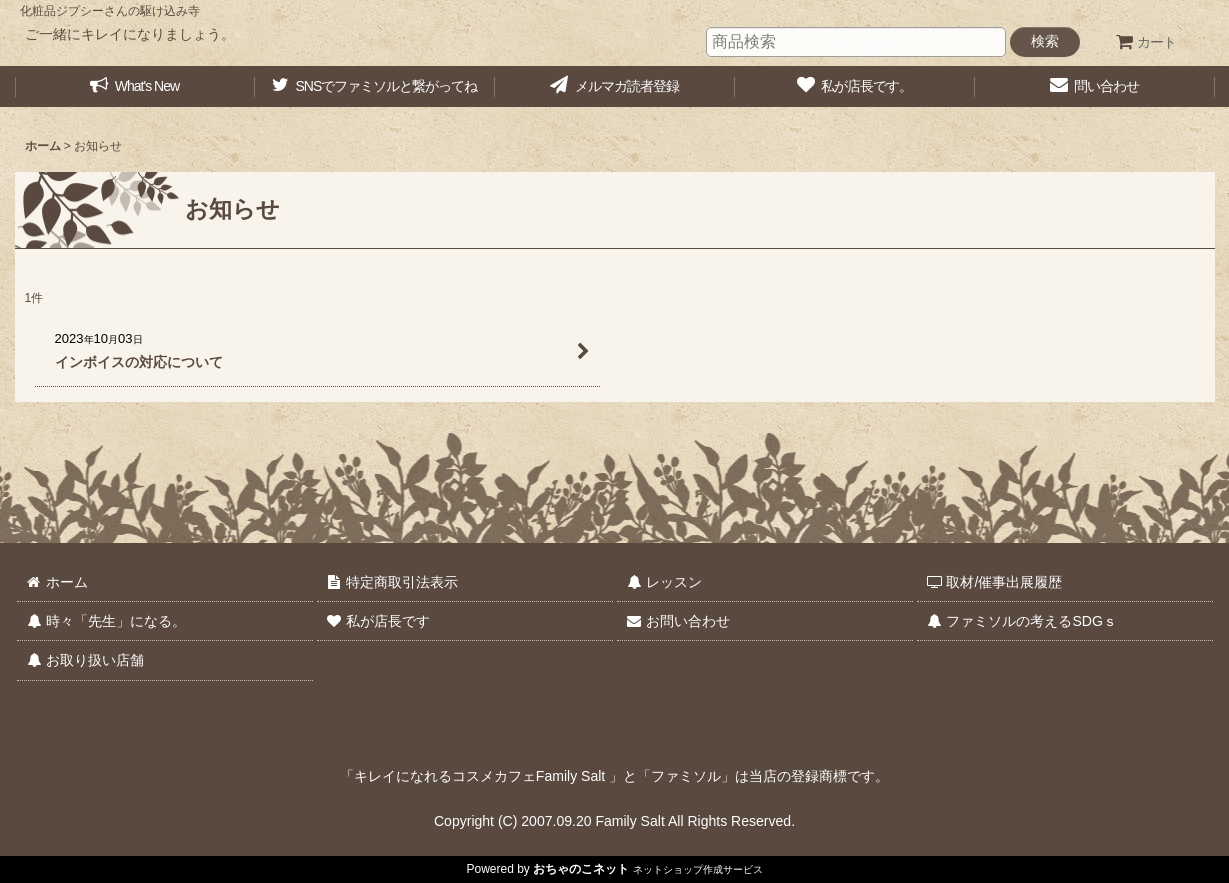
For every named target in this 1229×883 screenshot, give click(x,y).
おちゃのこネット (581, 869)
